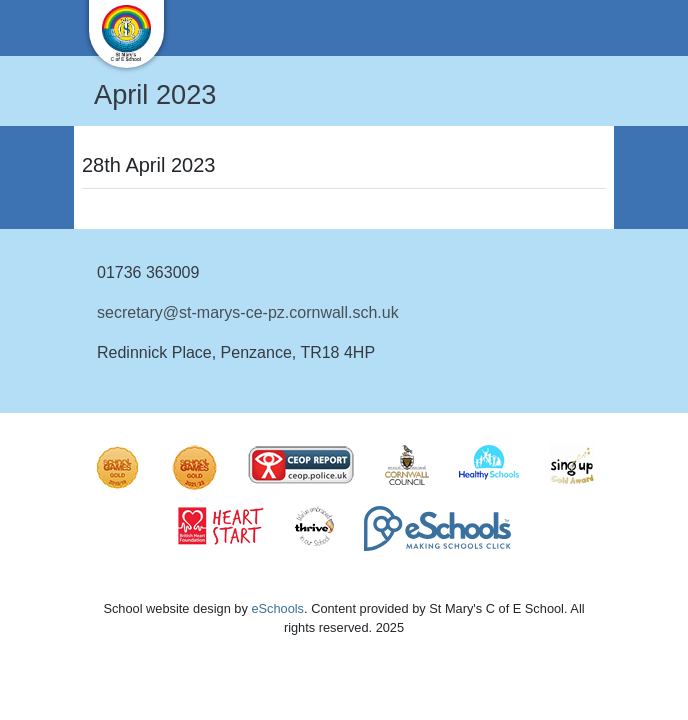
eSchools (277, 608)
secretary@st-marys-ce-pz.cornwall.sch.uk (248, 312)
